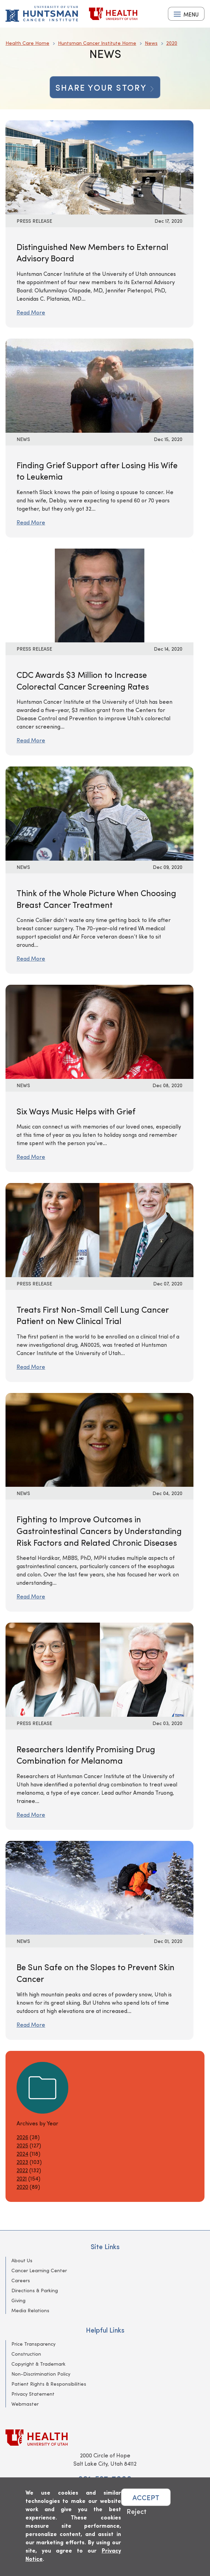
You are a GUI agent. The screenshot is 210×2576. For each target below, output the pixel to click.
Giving (18, 2300)
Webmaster (25, 2403)
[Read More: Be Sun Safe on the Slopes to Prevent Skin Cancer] (99, 1887)
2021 (22, 2178)
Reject (137, 2511)
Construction (26, 2354)
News (151, 43)
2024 (22, 2153)
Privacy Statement (32, 2393)
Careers (20, 2280)
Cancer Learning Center (39, 2270)
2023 (22, 2161)
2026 (22, 2137)
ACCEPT (145, 2497)
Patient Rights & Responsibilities (48, 2383)
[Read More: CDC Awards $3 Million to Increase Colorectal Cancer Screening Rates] (99, 594)
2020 (171, 43)
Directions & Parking (34, 2290)
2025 (22, 2145)
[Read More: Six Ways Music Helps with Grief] (99, 1030)
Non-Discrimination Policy (40, 2373)
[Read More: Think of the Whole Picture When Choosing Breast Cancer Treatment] (99, 812)
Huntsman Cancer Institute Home (97, 43)
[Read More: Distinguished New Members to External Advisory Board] (99, 166)
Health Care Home (27, 43)
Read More (31, 312)
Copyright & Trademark (38, 2364)
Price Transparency (33, 2344)
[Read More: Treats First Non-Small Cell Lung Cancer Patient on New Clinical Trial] (99, 1229)
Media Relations (30, 2310)
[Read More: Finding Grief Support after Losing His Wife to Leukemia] (99, 384)
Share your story (105, 87)
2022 (22, 2170)
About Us (21, 2260)
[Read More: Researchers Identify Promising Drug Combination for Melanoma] (99, 1668)
